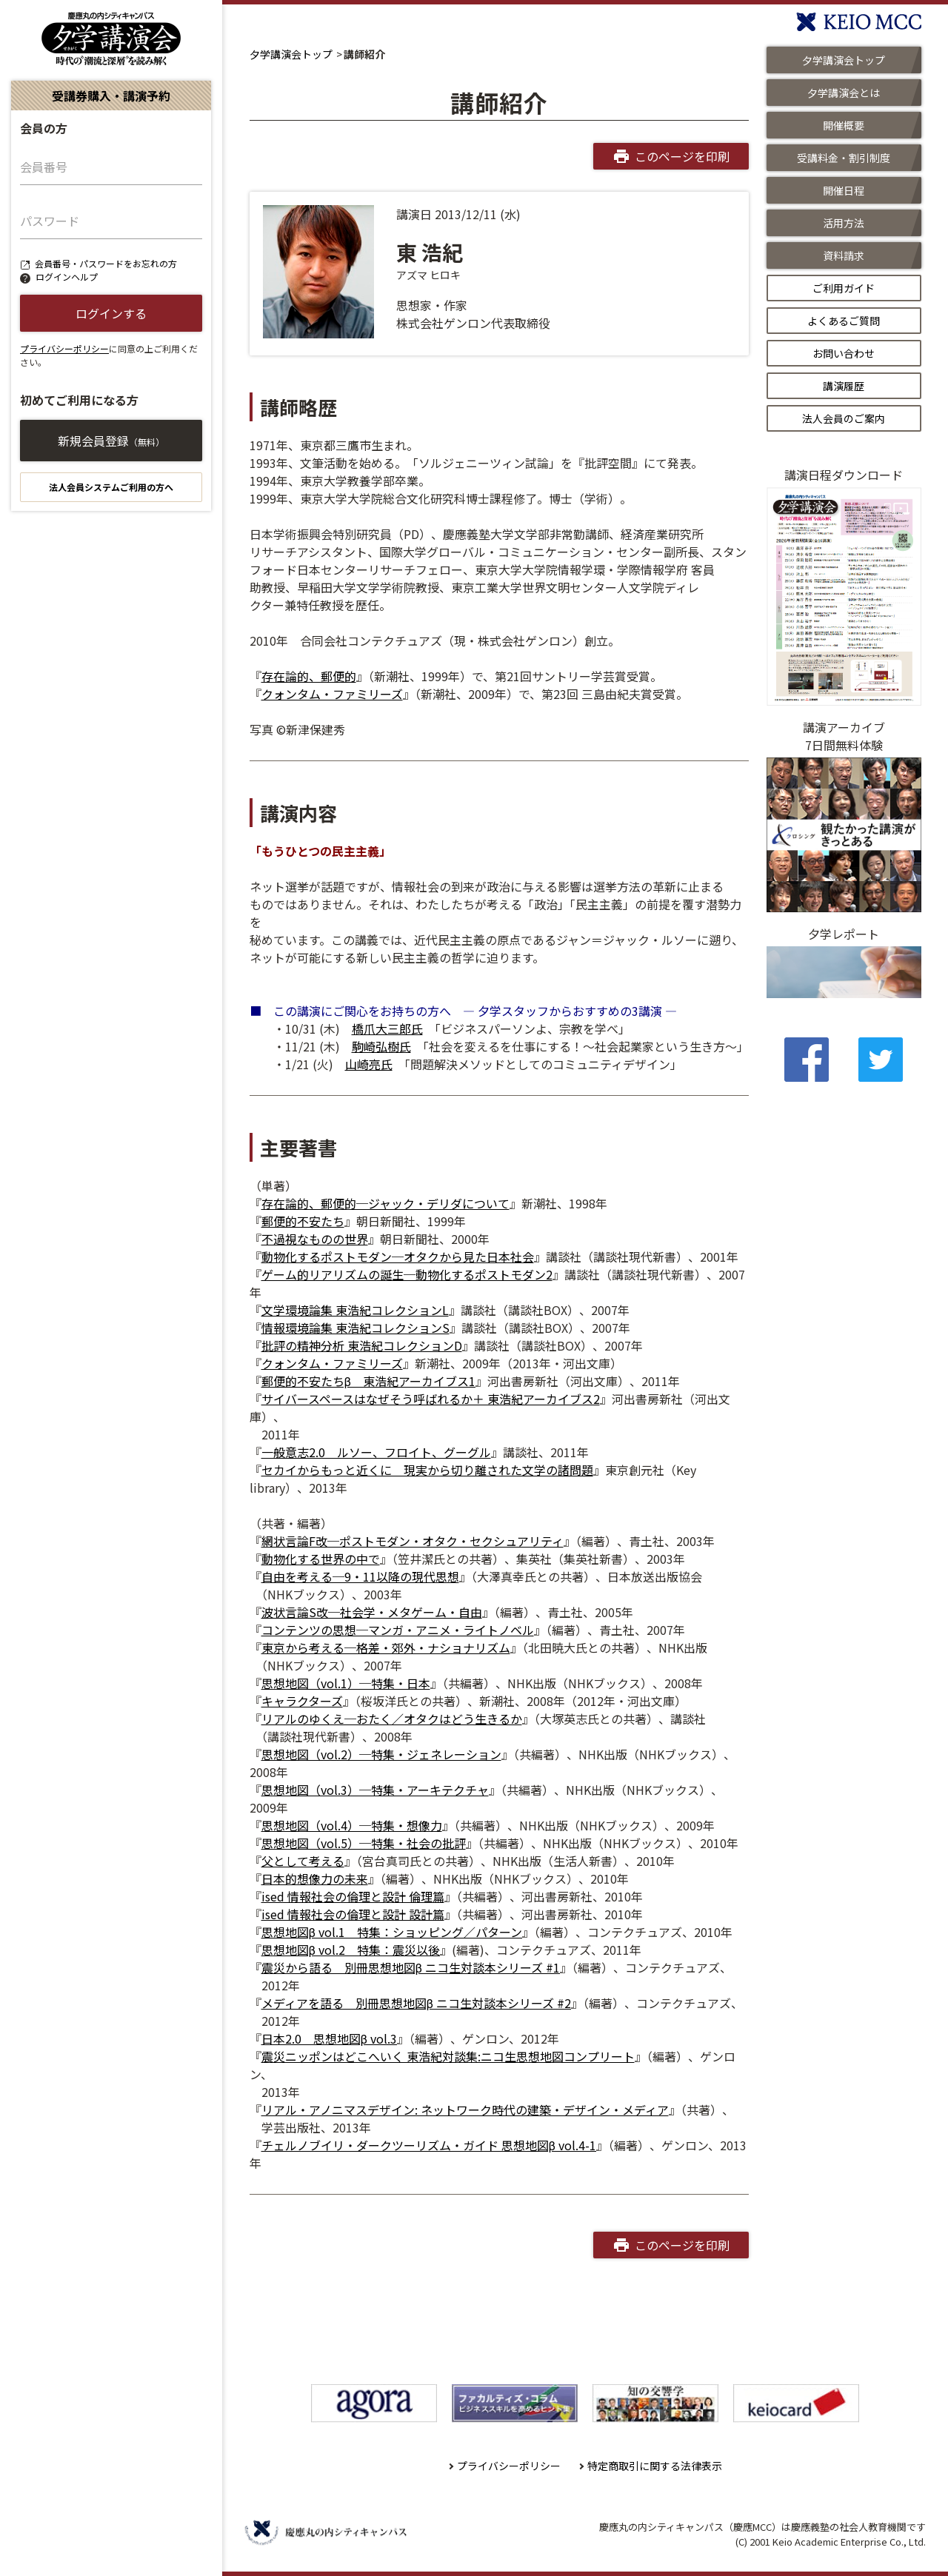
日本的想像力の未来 (314, 1878)
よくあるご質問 (843, 320)
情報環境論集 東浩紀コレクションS (355, 1327)
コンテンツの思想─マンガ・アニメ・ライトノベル (397, 1630)
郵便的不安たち (302, 1221)
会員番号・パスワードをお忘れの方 (106, 263)
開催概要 (843, 125)
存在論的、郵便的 (308, 676)
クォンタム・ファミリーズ (332, 694)
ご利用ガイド (843, 288)
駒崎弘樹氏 (381, 1046)
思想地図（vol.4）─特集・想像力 (351, 1825)
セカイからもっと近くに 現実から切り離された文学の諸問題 (427, 1470)
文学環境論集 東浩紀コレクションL (355, 1310)
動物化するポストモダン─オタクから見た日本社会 (397, 1256)
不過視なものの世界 (314, 1239)
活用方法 (843, 222)
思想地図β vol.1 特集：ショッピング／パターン (391, 1932)
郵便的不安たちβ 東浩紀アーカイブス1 (368, 1381)
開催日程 (843, 190)
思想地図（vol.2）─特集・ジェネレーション (381, 1754)
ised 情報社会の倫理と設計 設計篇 (352, 1914)
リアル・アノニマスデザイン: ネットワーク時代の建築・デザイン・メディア (465, 2109)
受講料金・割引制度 (843, 157)
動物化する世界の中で (320, 1559)
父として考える (302, 1861)
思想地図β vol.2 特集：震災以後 (350, 1949)
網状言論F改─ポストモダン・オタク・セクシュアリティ (412, 1541)
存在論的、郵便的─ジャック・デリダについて (385, 1203)
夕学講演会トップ (291, 54)
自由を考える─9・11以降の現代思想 (360, 1576)
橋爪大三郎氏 (387, 1028)
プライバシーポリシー (64, 348)
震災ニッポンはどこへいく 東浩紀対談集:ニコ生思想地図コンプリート (448, 2056)
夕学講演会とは (843, 92)
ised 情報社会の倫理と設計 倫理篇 (352, 1896)
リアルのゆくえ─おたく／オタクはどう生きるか (391, 1718)
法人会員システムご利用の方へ (111, 487)
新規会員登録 (111, 440)
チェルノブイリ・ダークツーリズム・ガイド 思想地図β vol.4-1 (428, 2145)
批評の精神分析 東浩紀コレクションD (361, 1345)
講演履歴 (843, 385)
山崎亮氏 (369, 1064)
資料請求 (843, 255)
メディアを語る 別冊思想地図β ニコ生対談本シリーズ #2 (416, 2003)
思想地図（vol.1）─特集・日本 (345, 1683)
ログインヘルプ (67, 276)
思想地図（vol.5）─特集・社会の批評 (363, 1843)
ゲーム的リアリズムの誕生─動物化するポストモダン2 (407, 1274)
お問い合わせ (843, 353)
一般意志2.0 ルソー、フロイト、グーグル (376, 1452)
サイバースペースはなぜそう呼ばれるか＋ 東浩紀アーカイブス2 (430, 1399)
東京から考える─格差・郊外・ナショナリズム (385, 1647)
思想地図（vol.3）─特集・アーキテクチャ (375, 1790)
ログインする (111, 313)
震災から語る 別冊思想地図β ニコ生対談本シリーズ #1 (410, 1967)
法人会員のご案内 (843, 418)
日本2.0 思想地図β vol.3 (329, 2038)
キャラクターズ (302, 1701)
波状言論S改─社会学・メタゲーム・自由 (371, 1612)
